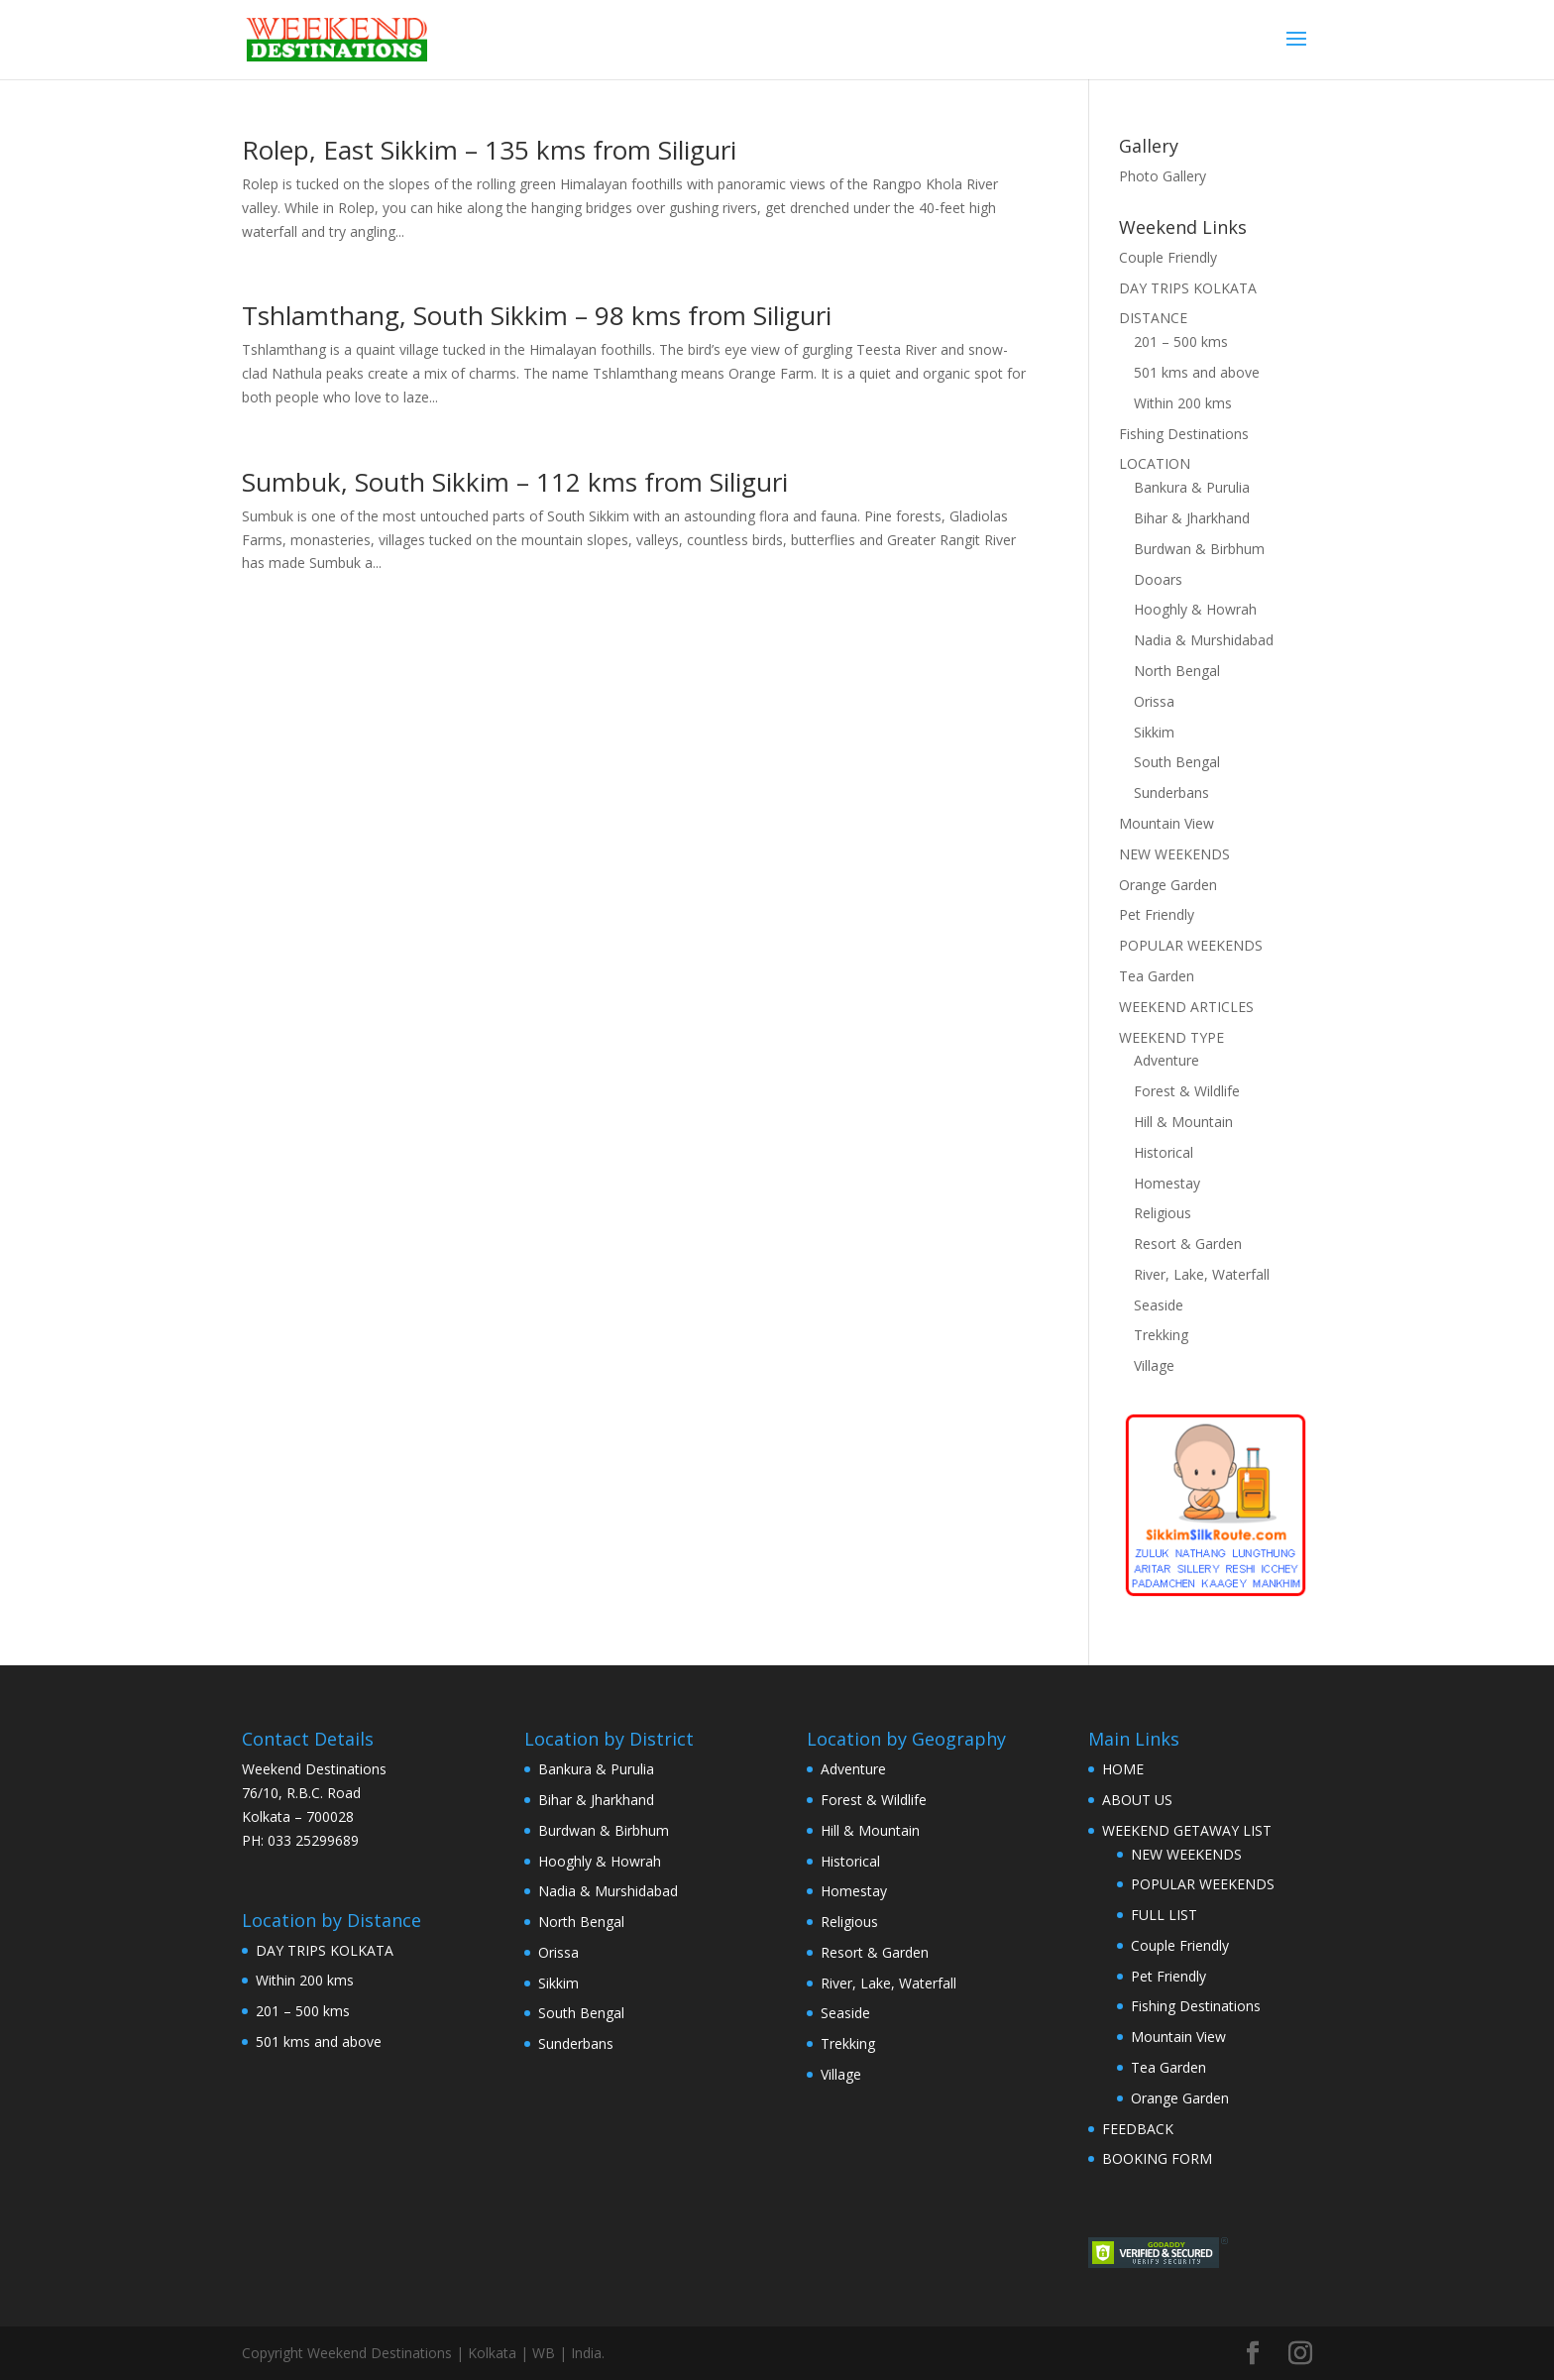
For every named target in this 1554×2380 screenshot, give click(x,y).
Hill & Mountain (1183, 1121)
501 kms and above (1197, 372)
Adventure (1166, 1060)
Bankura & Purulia (1192, 487)
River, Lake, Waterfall (1202, 1274)
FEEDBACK (1137, 2128)
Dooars (1158, 579)
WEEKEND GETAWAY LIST (1187, 1830)
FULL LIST (1164, 1914)
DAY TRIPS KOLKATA (1188, 288)
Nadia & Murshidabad (1204, 639)
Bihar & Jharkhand (1192, 518)
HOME (1123, 1768)
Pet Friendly (1156, 914)
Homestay (1167, 1183)
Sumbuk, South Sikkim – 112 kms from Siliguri (515, 482)
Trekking (1161, 1334)
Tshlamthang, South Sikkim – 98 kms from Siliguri (537, 315)
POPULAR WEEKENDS (1191, 945)
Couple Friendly (1168, 257)
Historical (1163, 1152)
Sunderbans (1171, 792)
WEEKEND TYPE (1171, 1037)
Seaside (1158, 1305)
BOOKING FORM (1157, 2158)
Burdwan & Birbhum (1199, 548)
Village (1154, 1365)
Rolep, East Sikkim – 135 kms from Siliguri (489, 150)
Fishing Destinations (1184, 433)
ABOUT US (1137, 1799)
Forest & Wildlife (1187, 1090)
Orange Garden (1168, 884)
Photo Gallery (1162, 176)
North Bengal (1177, 670)
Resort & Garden (1188, 1243)
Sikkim (1154, 732)
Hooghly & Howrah (1195, 609)
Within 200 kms (1183, 403)
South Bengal (1177, 761)
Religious (1162, 1212)
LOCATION (1154, 463)
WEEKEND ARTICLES (1186, 1006)
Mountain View (1166, 823)
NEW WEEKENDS (1174, 854)
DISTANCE (1153, 317)
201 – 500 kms (1181, 341)
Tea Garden (1156, 975)
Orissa (1154, 701)
